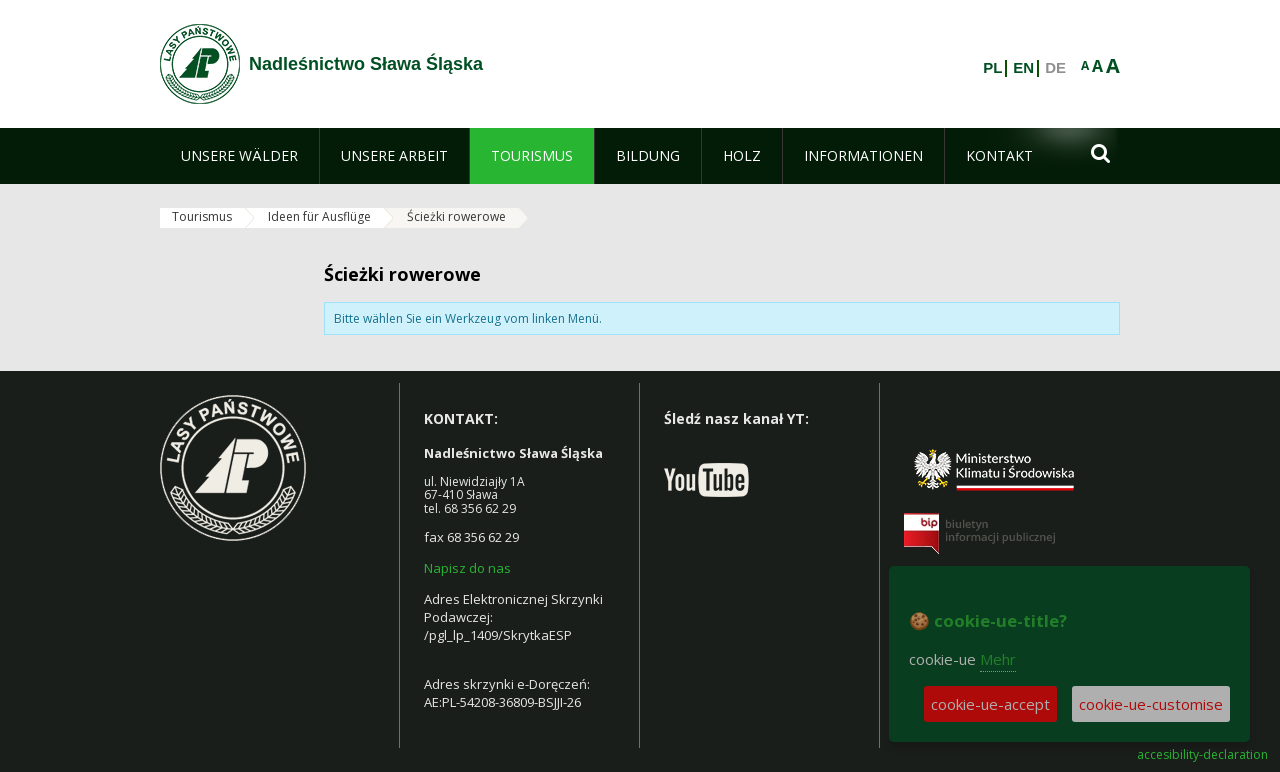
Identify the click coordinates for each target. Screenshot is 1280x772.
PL (992, 68)
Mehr (998, 659)
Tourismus (202, 216)
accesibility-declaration (1202, 755)
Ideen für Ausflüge (319, 216)
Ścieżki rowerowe (456, 216)
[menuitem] (239, 156)
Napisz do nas (467, 568)
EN (1023, 68)
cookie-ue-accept (990, 704)
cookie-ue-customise (1151, 704)
